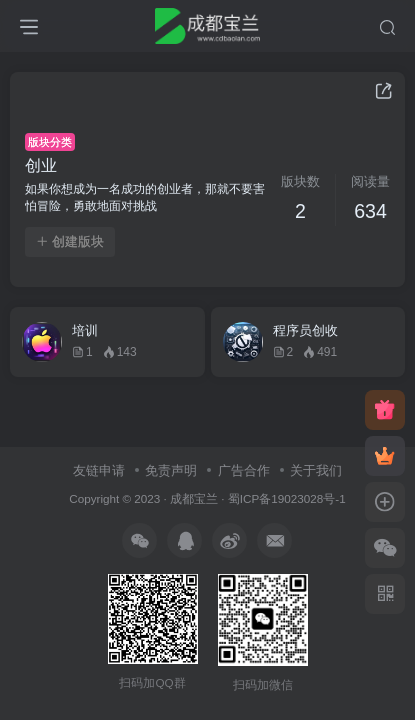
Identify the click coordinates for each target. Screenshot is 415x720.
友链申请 (99, 470)
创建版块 (70, 242)
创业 (41, 165)
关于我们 (316, 470)
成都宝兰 (194, 498)
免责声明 (171, 470)
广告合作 (244, 470)
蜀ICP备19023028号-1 (287, 498)
